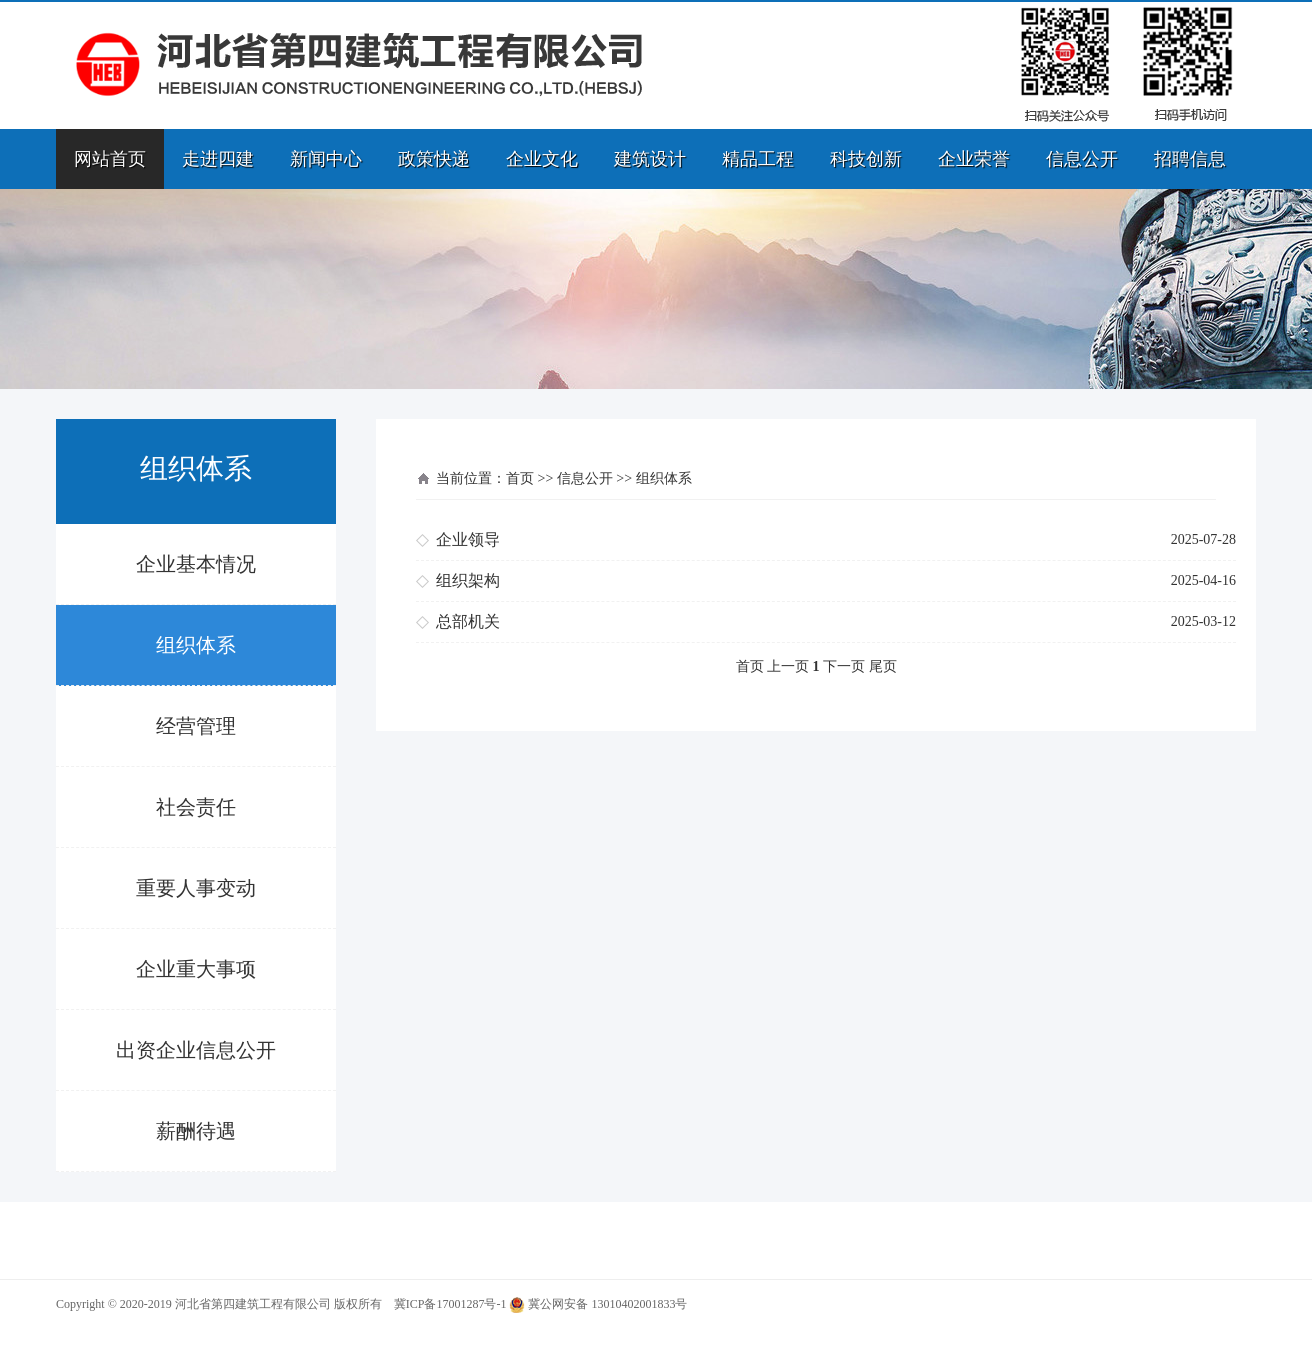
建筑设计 (650, 159)
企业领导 (468, 539)
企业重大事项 (196, 969)
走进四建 (218, 159)
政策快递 (434, 159)
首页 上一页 (773, 666)
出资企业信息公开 (196, 1050)
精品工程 (758, 159)
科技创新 (866, 159)
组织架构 (468, 580)
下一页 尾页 (860, 666)
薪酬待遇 (196, 1131)
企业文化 (542, 159)
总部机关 (468, 621)
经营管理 (196, 726)
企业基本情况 (196, 564)
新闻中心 (326, 159)
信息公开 (1082, 159)
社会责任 (196, 807)
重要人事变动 (196, 888)
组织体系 (196, 645)
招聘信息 (1190, 159)
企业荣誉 (974, 159)
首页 (520, 478)
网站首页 (110, 159)
